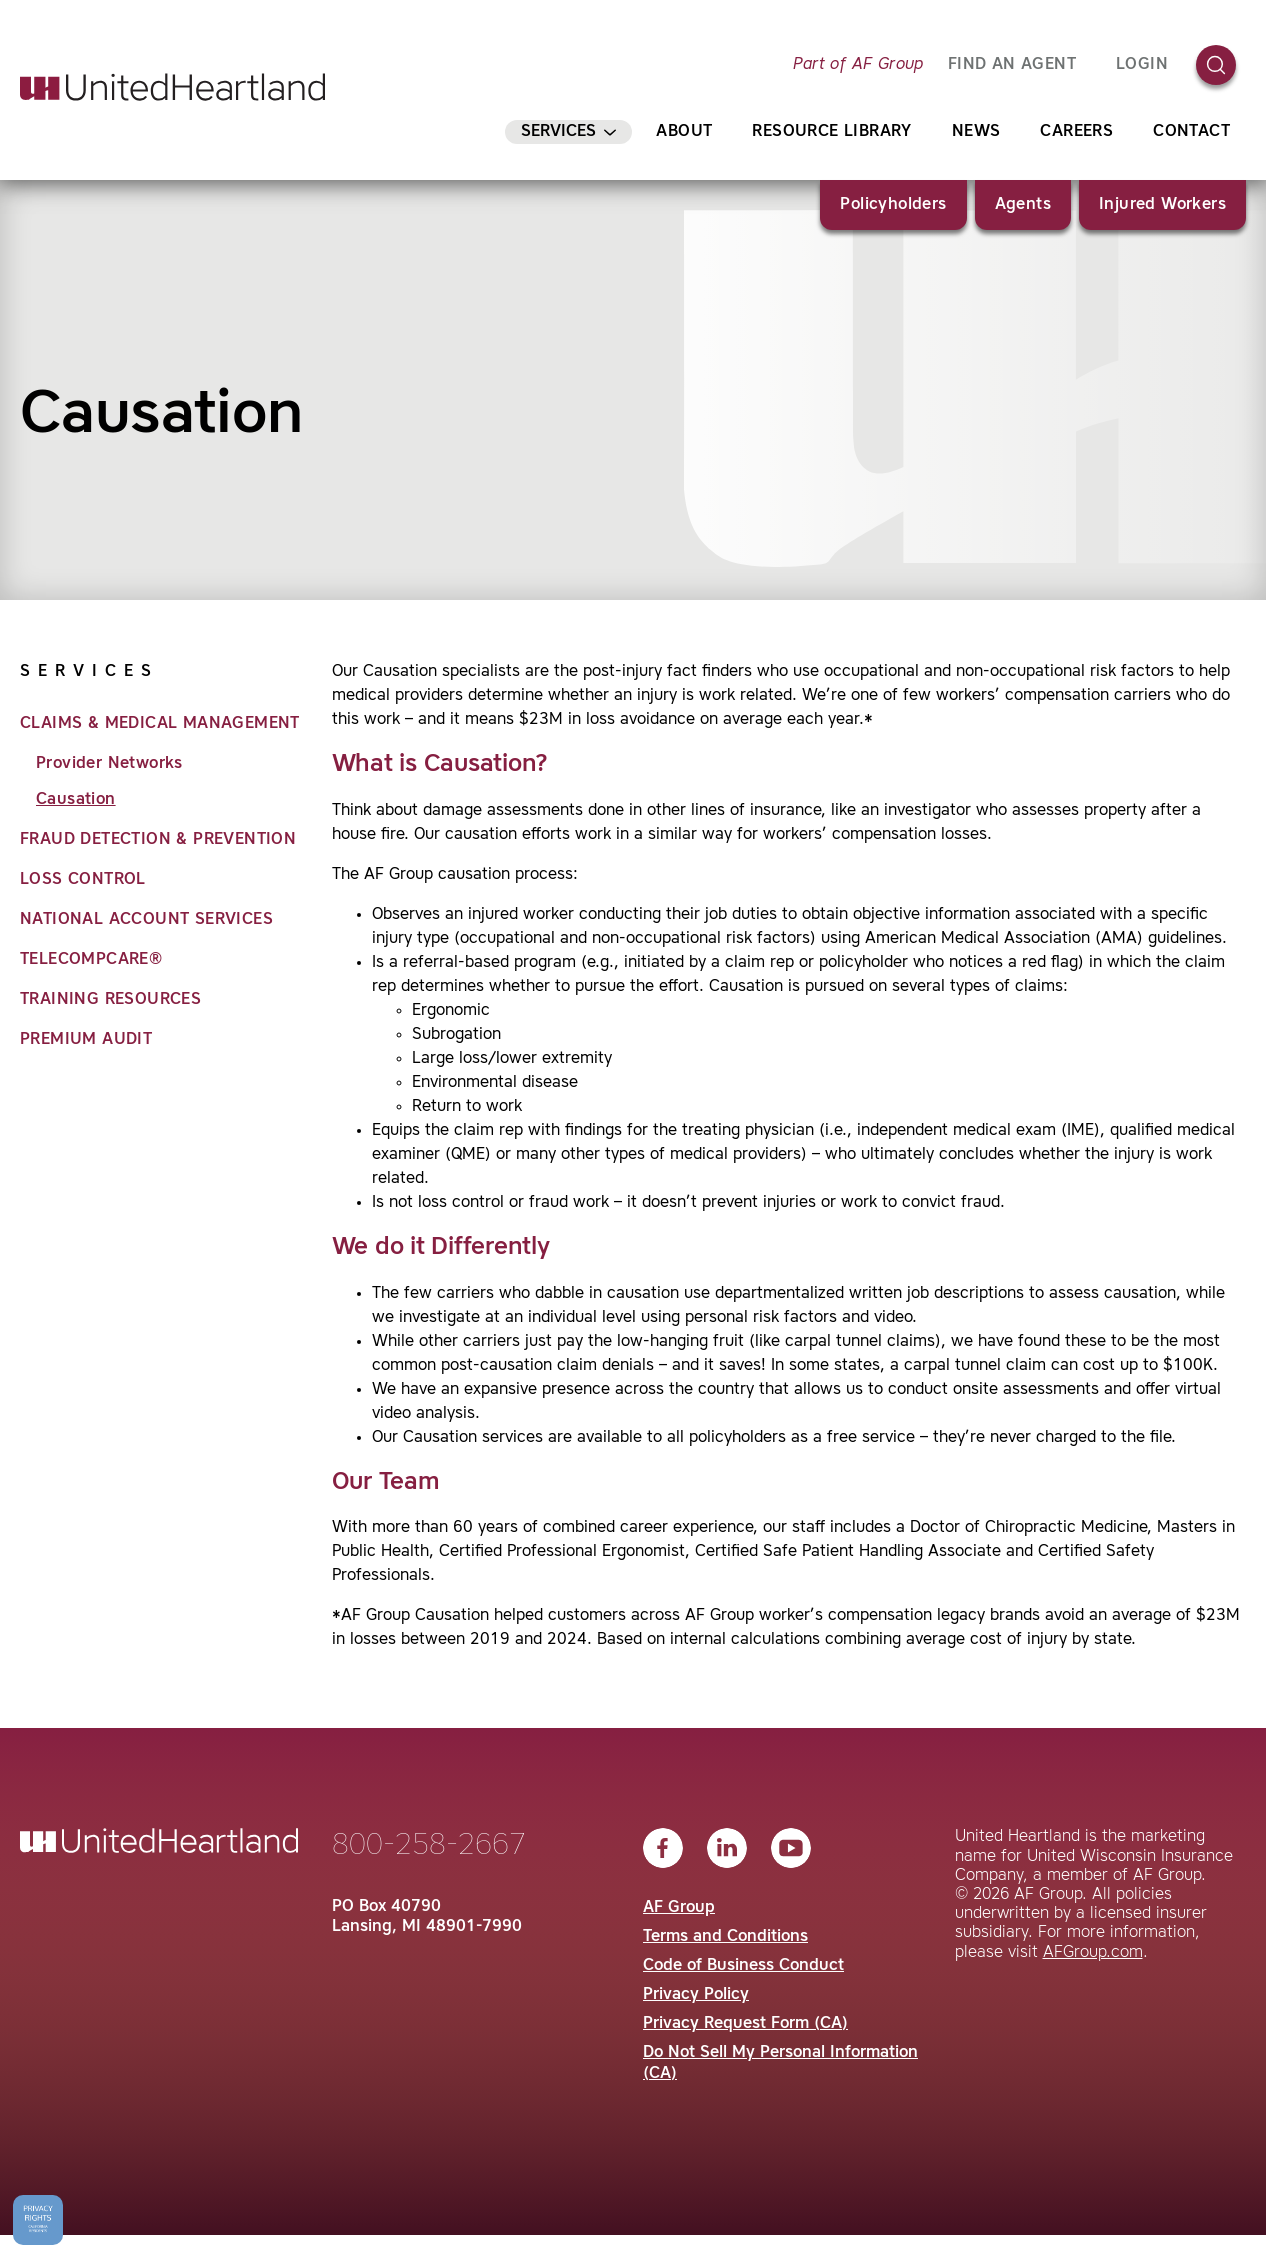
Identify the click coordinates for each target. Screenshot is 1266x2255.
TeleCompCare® (91, 960)
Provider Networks (109, 764)
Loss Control (83, 880)
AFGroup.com (1093, 1953)
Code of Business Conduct (743, 1966)
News (976, 132)
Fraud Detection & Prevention (158, 840)
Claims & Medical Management (160, 724)
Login (1142, 65)
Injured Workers (1162, 205)
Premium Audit (86, 1040)
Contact (1191, 132)
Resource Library (831, 132)
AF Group (679, 1908)
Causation (76, 800)
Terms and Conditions (725, 1937)
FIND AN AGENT (1012, 65)
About (684, 132)
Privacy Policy (696, 1995)
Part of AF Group (858, 65)
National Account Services (146, 920)
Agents (1023, 205)
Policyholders (893, 205)
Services (568, 132)
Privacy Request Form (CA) (745, 2024)
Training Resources (110, 1000)
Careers (1076, 132)
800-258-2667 (429, 1846)
